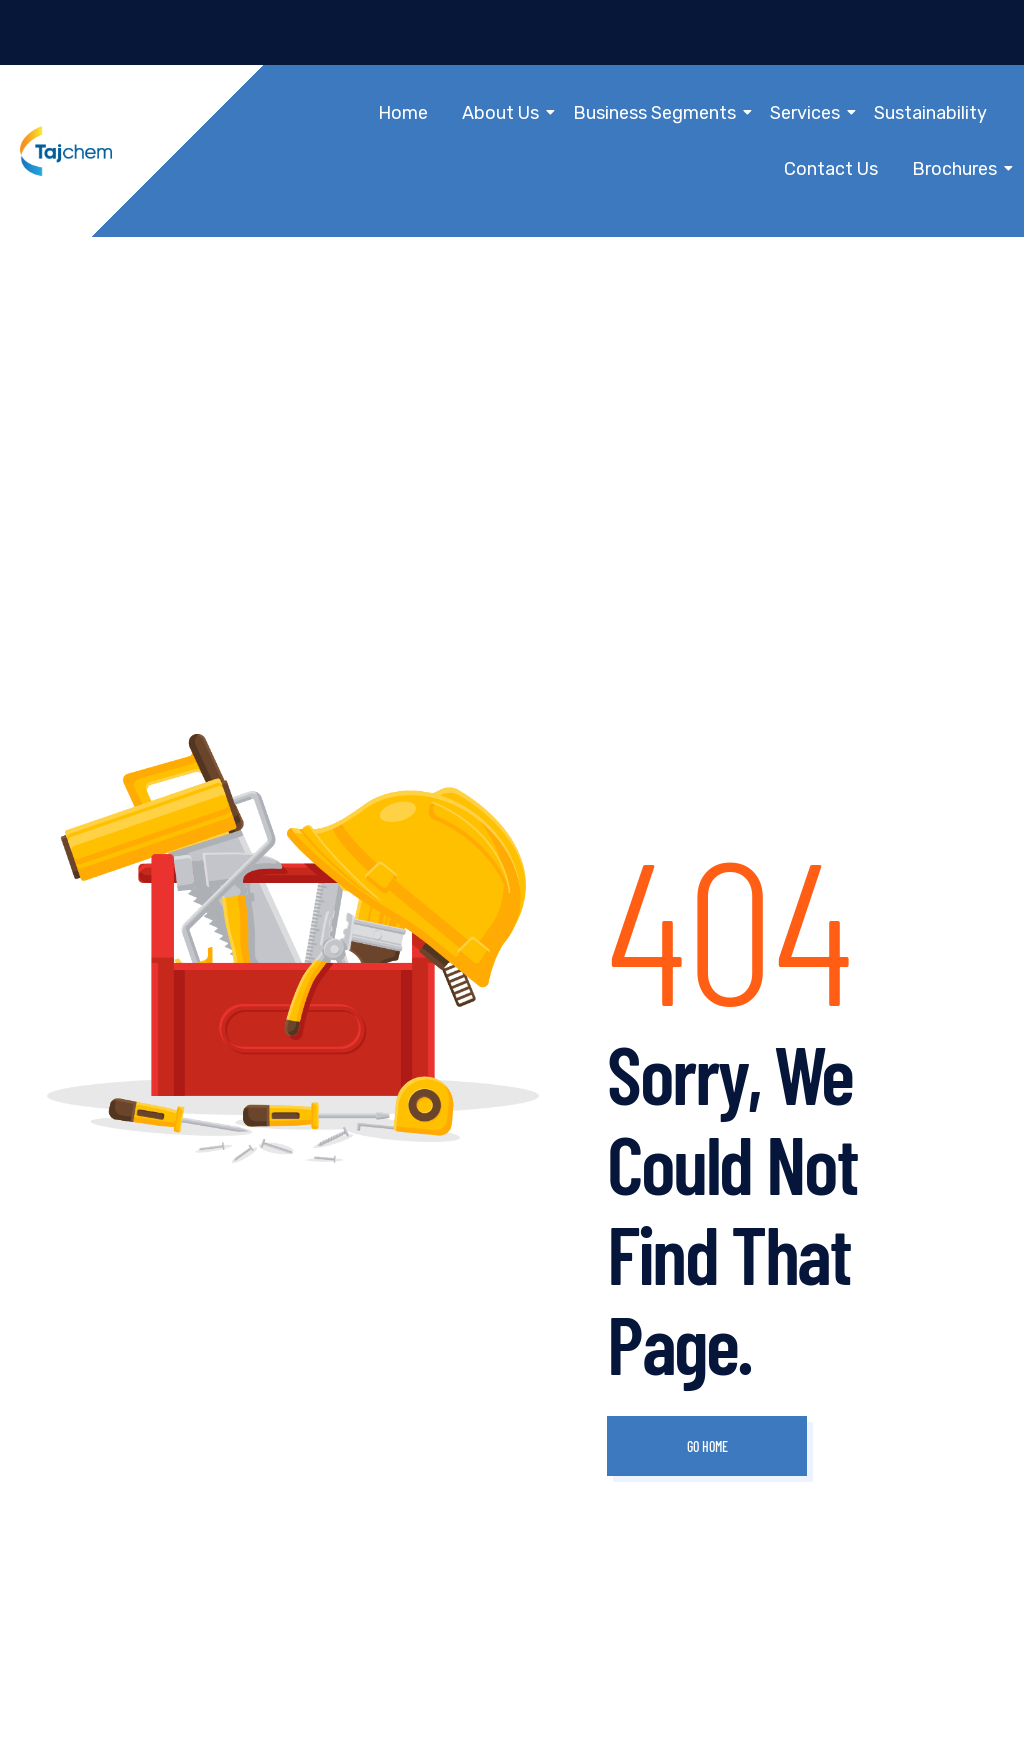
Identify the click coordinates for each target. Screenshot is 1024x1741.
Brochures (958, 169)
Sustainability (930, 113)
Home (403, 113)
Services (808, 113)
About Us (504, 113)
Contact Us (831, 169)
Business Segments (658, 113)
